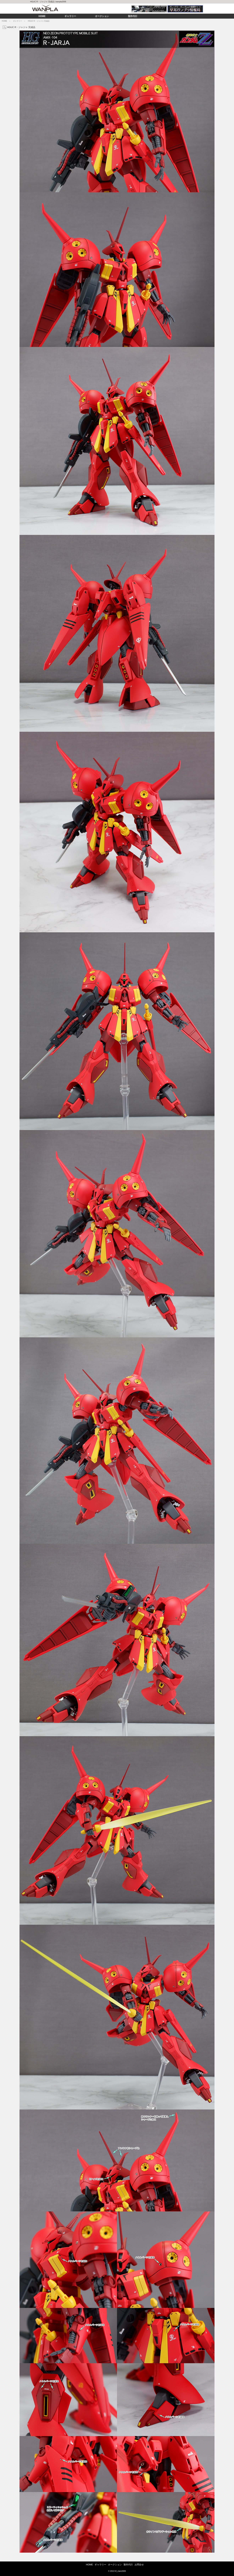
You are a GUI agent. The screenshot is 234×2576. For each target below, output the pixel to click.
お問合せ (139, 2564)
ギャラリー (70, 16)
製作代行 (132, 16)
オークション (102, 16)
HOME (41, 16)
